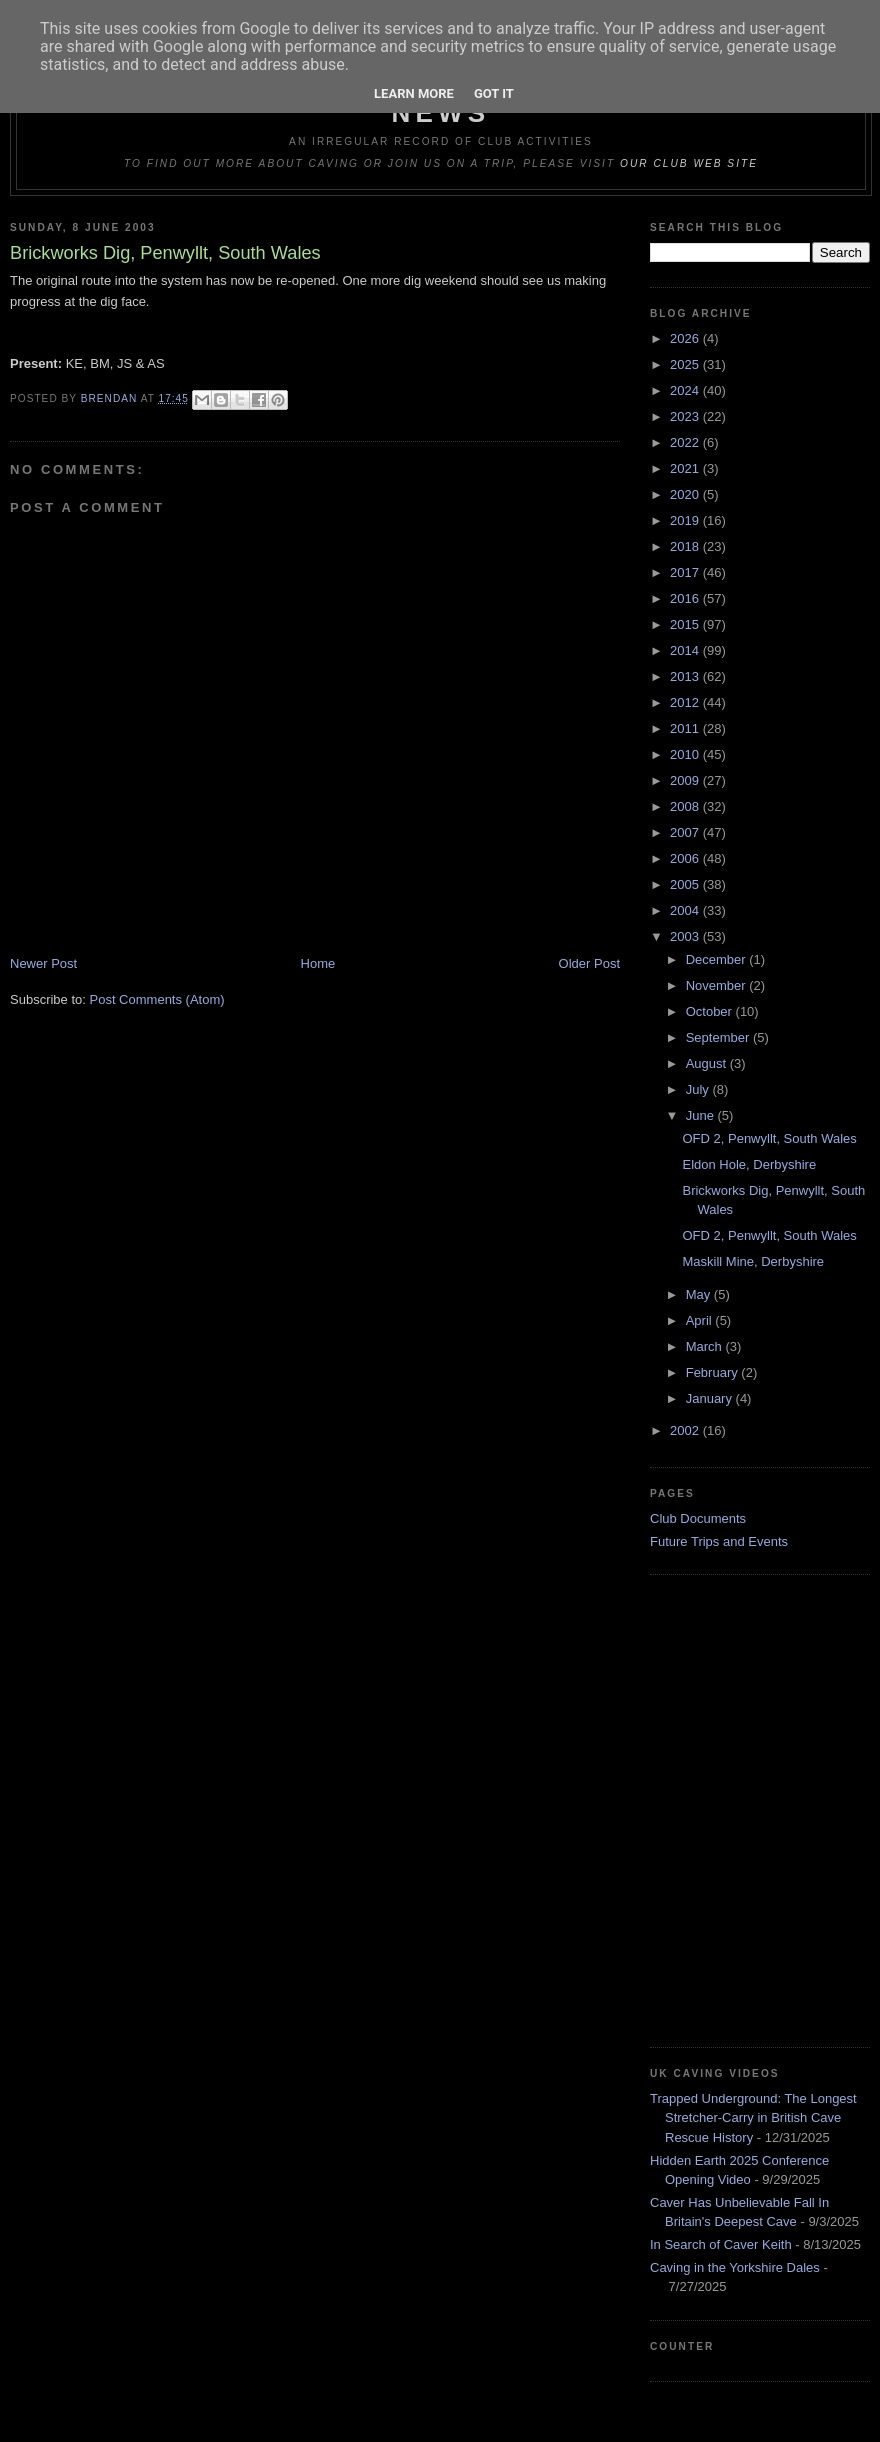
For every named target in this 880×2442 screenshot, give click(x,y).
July (699, 1089)
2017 (686, 572)
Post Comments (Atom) (157, 999)
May (700, 1294)
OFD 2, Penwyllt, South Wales (769, 1138)
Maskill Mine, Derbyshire (753, 1261)
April (701, 1320)
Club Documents (698, 1518)
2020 (686, 494)
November (718, 985)
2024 (686, 390)
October (711, 1011)
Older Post (589, 963)
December (718, 959)
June (702, 1115)
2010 (686, 754)
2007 (686, 832)
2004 (686, 910)
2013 (686, 676)
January (711, 1398)
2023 (686, 416)
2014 (686, 650)
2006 (686, 858)
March (706, 1346)
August (708, 1063)
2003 (686, 936)
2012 (686, 702)
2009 (686, 780)
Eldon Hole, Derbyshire (749, 1164)
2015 (686, 624)
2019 (686, 520)
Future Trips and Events (719, 1541)
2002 (686, 1430)
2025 (686, 364)
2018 (686, 546)
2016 (686, 598)
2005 (686, 884)
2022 (686, 442)
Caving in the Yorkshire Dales (735, 2267)
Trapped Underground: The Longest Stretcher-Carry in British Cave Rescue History (753, 2118)
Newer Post (43, 963)
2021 (686, 468)
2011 (686, 728)
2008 (686, 806)
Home (318, 963)
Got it (494, 93)
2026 (686, 338)
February (714, 1372)
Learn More (414, 93)
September (719, 1037)
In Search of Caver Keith (721, 2244)
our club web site (689, 163)
